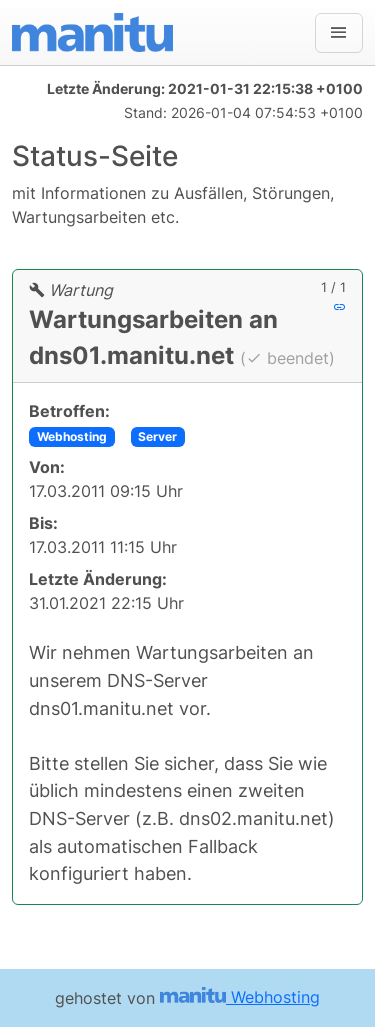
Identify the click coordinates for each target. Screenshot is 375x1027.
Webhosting (72, 436)
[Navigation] (339, 33)
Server (157, 436)
